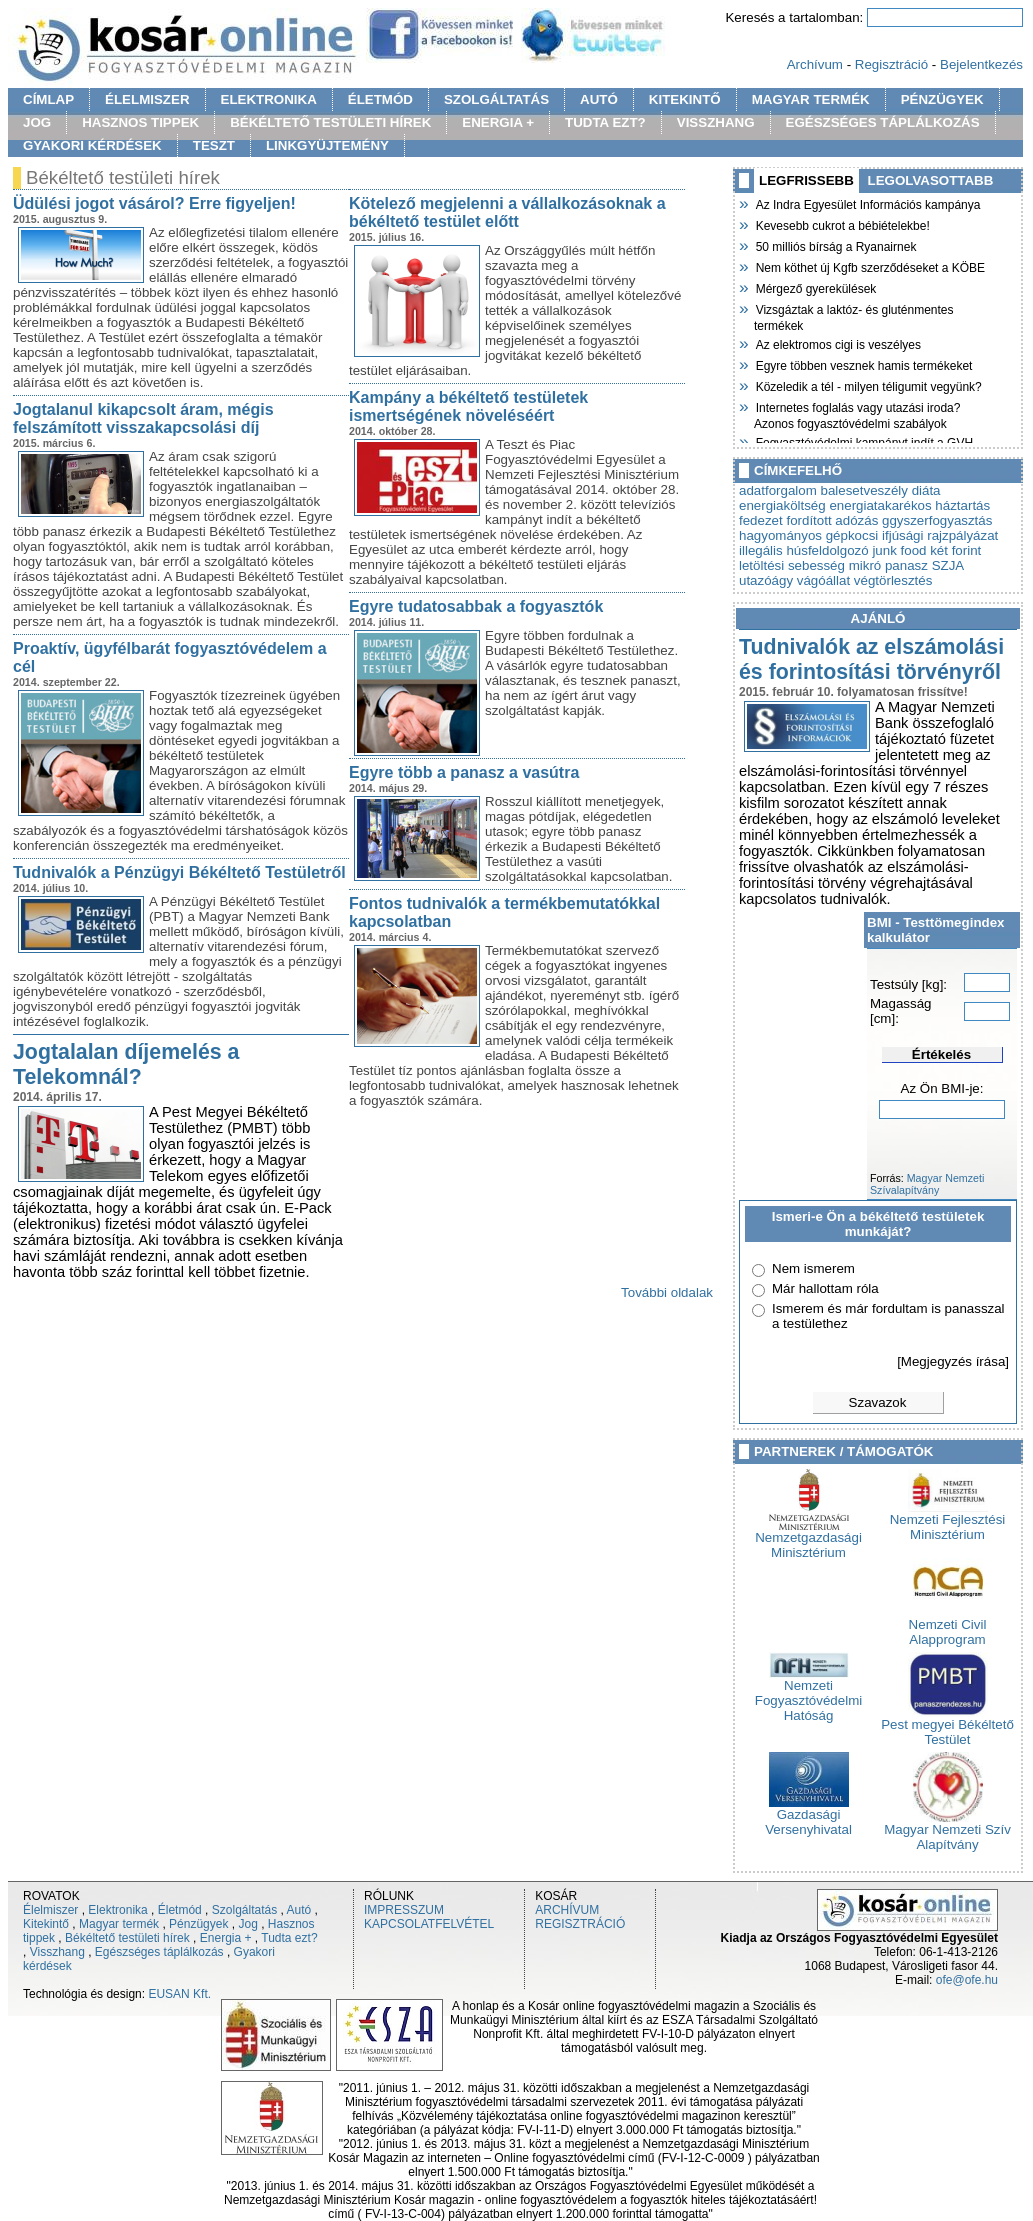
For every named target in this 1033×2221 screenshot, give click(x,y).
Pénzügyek (198, 1924)
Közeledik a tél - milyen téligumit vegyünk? (868, 385)
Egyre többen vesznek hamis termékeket (863, 364)
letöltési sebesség (792, 565)
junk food (899, 550)
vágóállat (823, 580)
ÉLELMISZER (147, 99)
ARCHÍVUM (567, 1910)
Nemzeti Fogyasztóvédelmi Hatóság (808, 1694)
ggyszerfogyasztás (937, 520)
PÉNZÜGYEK (942, 99)
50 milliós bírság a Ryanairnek (835, 245)
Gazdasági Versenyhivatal (808, 1816)
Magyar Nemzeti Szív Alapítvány (947, 1831)
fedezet (761, 520)
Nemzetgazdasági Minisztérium (808, 1539)
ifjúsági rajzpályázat (940, 535)
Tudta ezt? (289, 1938)
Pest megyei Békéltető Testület (947, 1726)
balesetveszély (864, 490)
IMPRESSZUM (404, 1910)
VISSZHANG (716, 122)
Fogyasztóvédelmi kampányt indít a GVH (863, 441)
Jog (247, 1924)
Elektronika (117, 1910)
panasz (906, 565)
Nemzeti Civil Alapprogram (948, 1626)
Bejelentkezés (981, 64)
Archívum (815, 64)
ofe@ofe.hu (967, 1980)
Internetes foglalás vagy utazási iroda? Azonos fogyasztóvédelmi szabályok (857, 413)
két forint (955, 550)
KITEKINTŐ (685, 99)
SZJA (948, 565)
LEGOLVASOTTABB (931, 180)
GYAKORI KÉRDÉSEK (92, 145)
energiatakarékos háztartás (909, 505)
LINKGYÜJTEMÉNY (327, 145)
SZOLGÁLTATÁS (496, 99)
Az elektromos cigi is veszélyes (837, 343)
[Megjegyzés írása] (953, 1361)
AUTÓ (599, 99)
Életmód (180, 1910)
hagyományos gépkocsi (808, 535)
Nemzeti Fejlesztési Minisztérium (948, 1521)
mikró (865, 565)
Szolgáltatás (244, 1910)
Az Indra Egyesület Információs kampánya (867, 203)
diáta (926, 490)
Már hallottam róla (825, 1288)
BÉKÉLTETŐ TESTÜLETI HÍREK (330, 122)
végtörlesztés (893, 580)
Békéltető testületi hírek (127, 1938)
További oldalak (667, 1292)
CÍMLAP (48, 99)
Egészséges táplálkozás (159, 1952)
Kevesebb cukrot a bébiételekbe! (842, 224)
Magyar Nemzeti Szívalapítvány (927, 1184)
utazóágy (766, 580)
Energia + (226, 1938)
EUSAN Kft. (179, 1994)
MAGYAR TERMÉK (811, 99)
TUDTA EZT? (605, 122)
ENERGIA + (498, 122)
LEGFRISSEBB (806, 180)
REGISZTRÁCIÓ (580, 1924)
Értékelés (941, 1054)
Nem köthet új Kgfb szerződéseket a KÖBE (869, 266)
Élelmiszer (50, 1910)
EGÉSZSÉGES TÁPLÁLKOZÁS (883, 122)
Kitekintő (46, 1924)
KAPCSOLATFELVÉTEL (429, 1924)
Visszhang (57, 1952)
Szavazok (878, 1402)
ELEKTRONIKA (269, 99)
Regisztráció (891, 64)
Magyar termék (119, 1924)
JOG (37, 122)
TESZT (214, 145)
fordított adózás (832, 520)
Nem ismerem (813, 1268)
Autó (299, 1910)
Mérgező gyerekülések (815, 287)
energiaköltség (782, 505)
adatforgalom (778, 490)
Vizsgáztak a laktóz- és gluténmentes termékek (854, 315)
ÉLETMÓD (380, 99)
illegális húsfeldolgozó (804, 550)
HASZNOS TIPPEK (140, 122)
